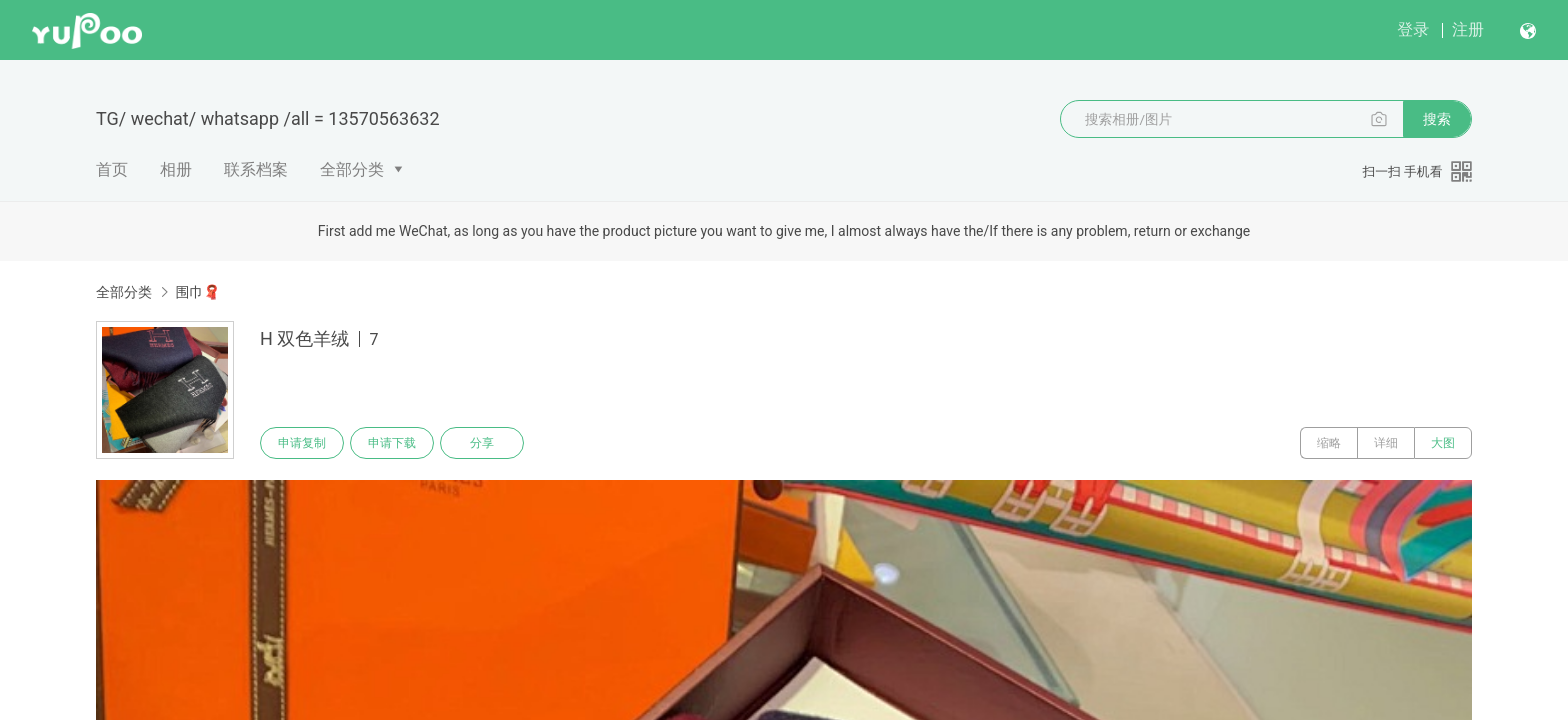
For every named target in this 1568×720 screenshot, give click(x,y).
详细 (1386, 443)
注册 (1468, 29)
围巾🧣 (197, 292)
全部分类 (352, 169)
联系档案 (256, 169)
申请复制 (302, 443)
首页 (112, 169)
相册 (176, 169)
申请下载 (392, 443)
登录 (1413, 29)
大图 (1443, 443)
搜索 (1437, 119)
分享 (482, 443)
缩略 (1329, 443)
